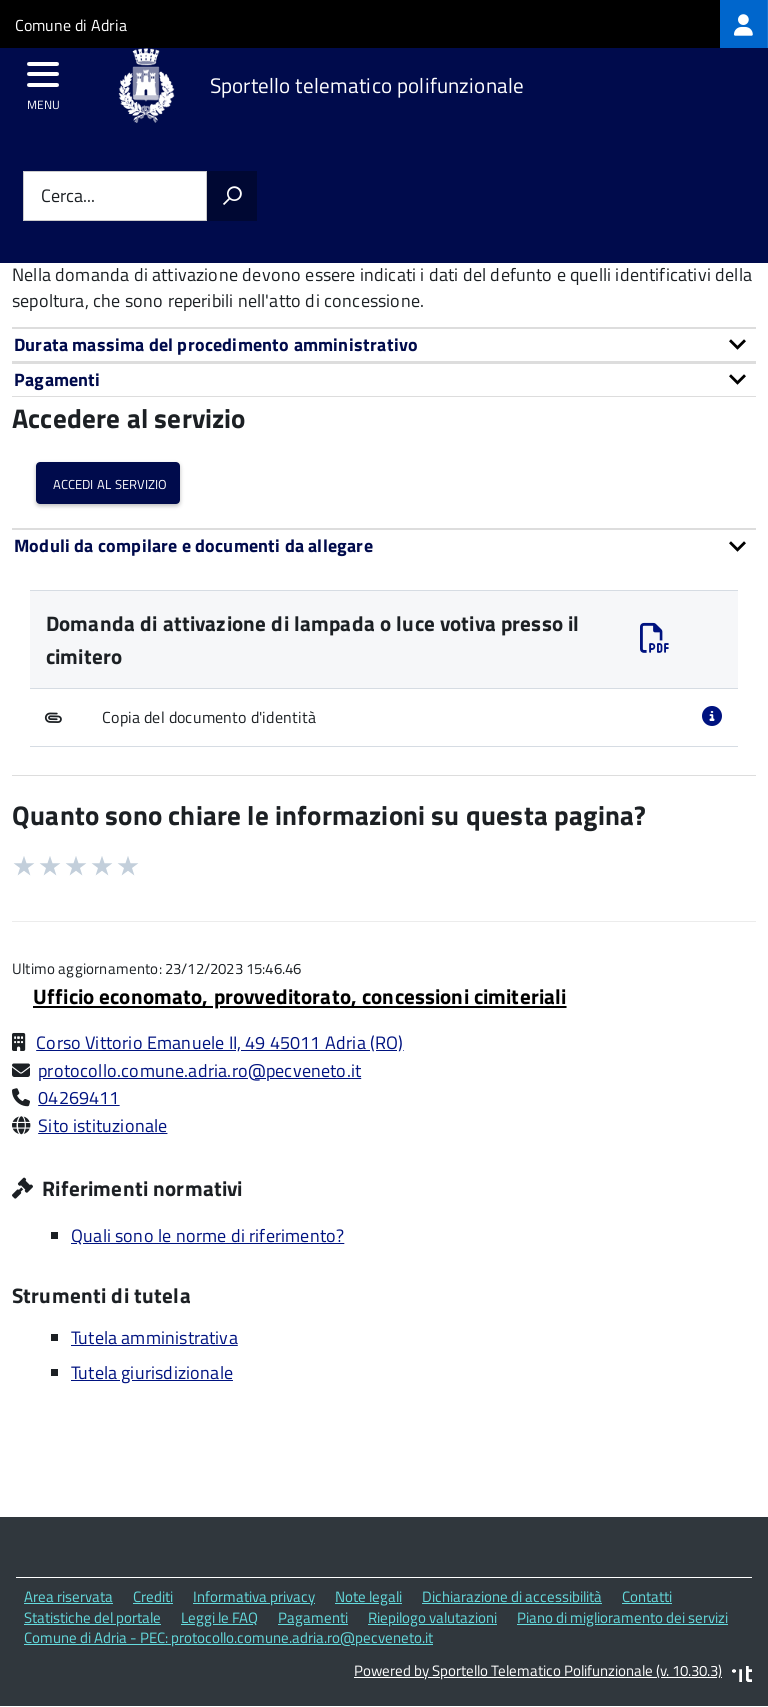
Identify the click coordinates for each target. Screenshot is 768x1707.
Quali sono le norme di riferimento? (207, 1235)
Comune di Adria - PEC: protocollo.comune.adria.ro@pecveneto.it (228, 1637)
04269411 (78, 1097)
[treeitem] (744, 24)
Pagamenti (313, 1617)
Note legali (368, 1596)
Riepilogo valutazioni (432, 1617)
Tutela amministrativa (154, 1337)
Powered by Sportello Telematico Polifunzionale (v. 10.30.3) (538, 1670)
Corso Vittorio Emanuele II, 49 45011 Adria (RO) (219, 1042)
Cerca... (68, 196)
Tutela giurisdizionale (152, 1372)
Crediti (153, 1596)
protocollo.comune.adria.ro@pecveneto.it (199, 1070)
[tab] (384, 344)
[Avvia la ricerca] (232, 196)
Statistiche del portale (92, 1617)
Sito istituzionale (102, 1125)
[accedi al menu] (43, 81)
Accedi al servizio (108, 482)
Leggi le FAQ (219, 1617)
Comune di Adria (71, 25)
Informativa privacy (254, 1596)
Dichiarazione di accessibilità (512, 1596)
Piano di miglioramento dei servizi (622, 1617)
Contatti (647, 1596)
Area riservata (68, 1596)
